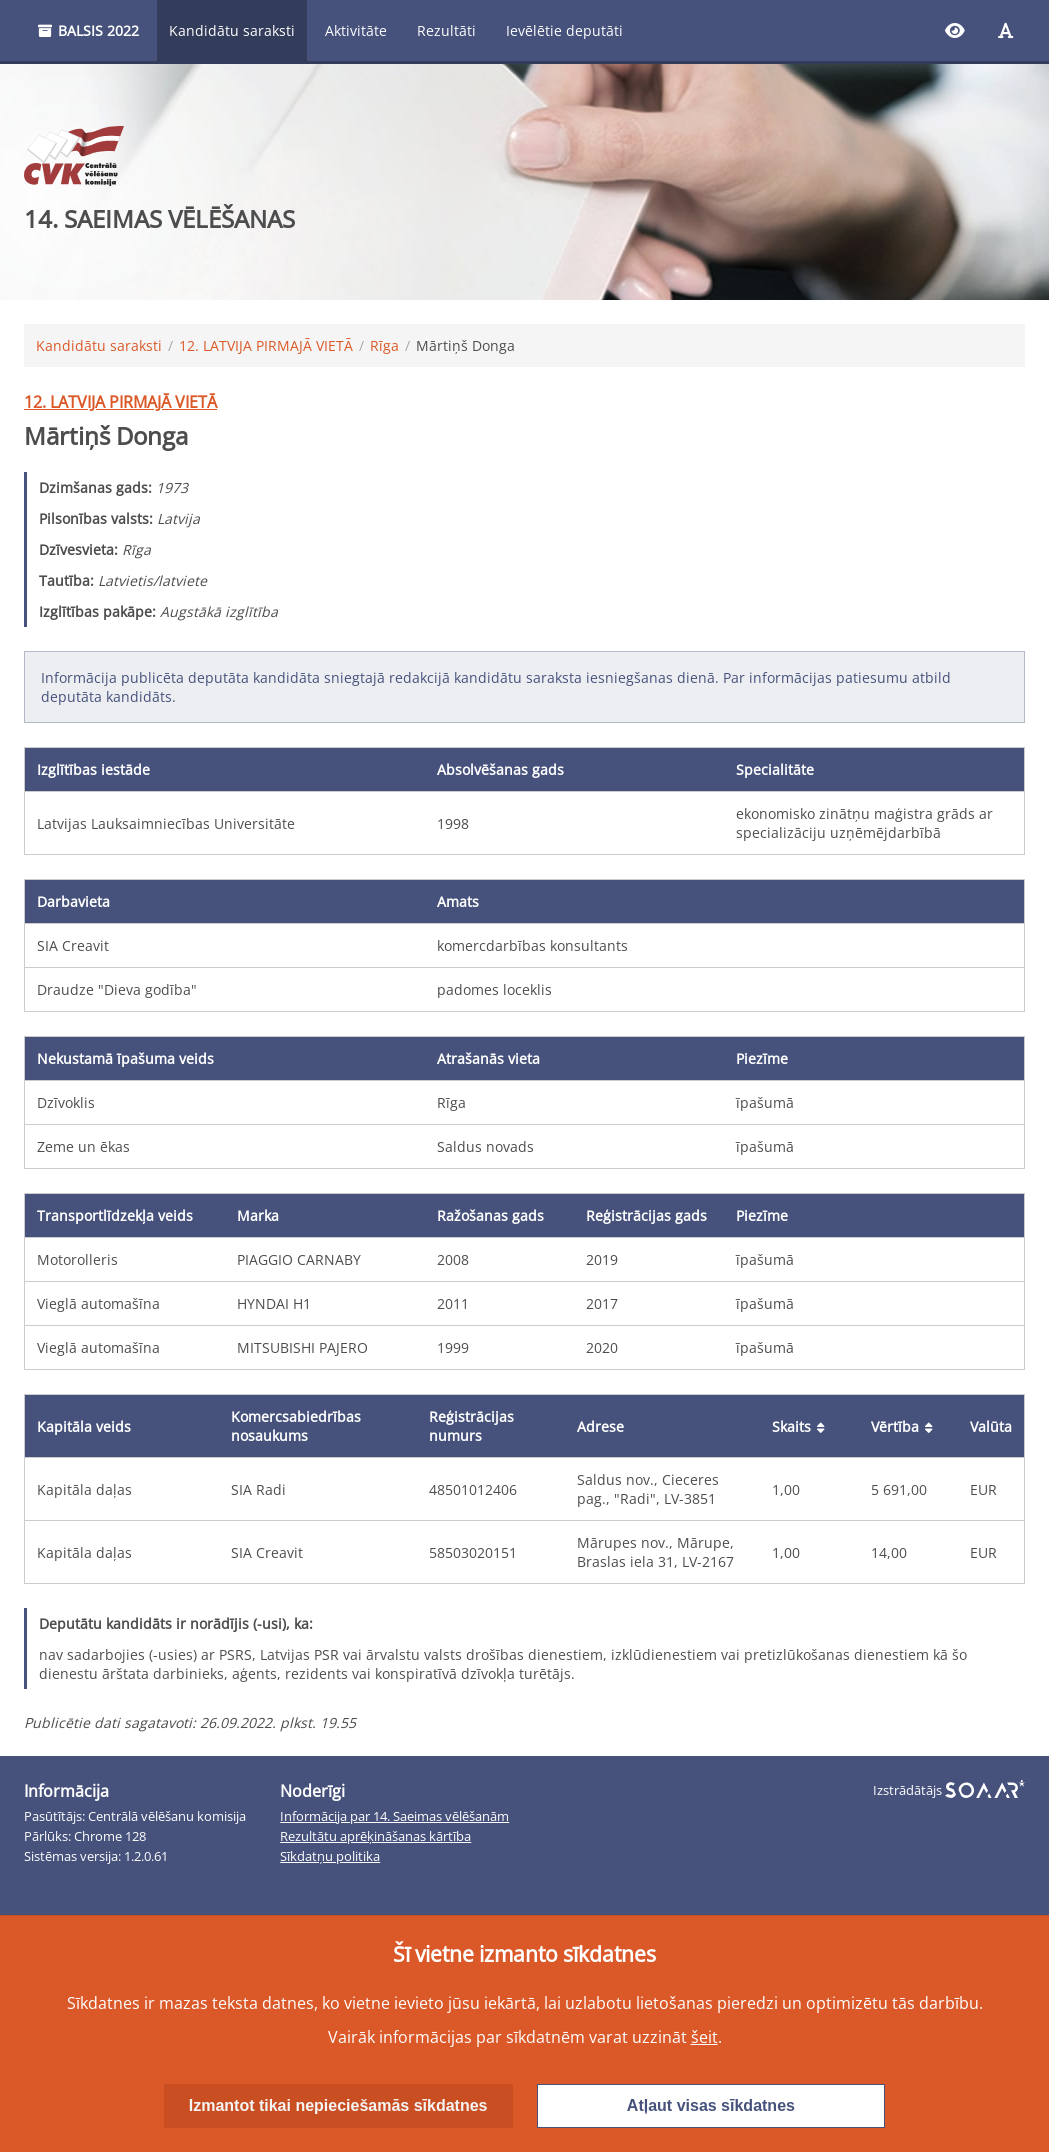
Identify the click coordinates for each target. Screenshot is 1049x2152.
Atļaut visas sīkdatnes (711, 2105)
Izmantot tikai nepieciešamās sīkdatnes (338, 2105)
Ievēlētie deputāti (564, 30)
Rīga (384, 345)
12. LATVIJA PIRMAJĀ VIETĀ (266, 345)
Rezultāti (446, 30)
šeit (704, 2037)
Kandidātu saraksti (232, 30)
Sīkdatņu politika (330, 1856)
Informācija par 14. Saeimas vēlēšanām (394, 1816)
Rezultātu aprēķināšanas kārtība (375, 1836)
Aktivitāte (356, 30)
